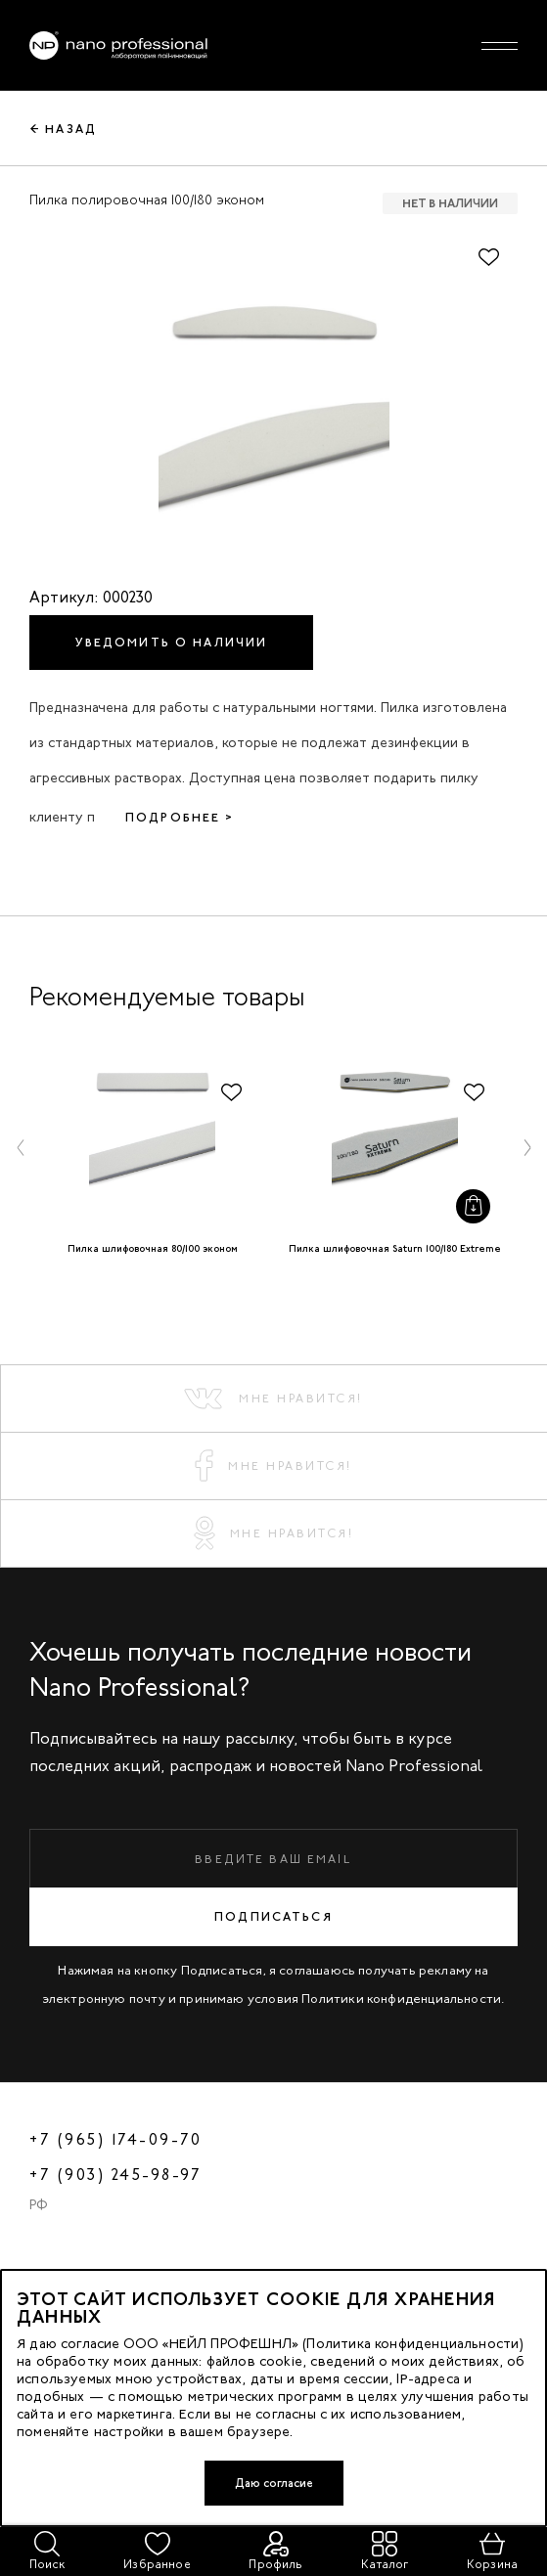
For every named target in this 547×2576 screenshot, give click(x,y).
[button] (20, 1147)
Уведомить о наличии (171, 642)
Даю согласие (274, 2483)
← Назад (63, 129)
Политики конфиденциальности (401, 1998)
